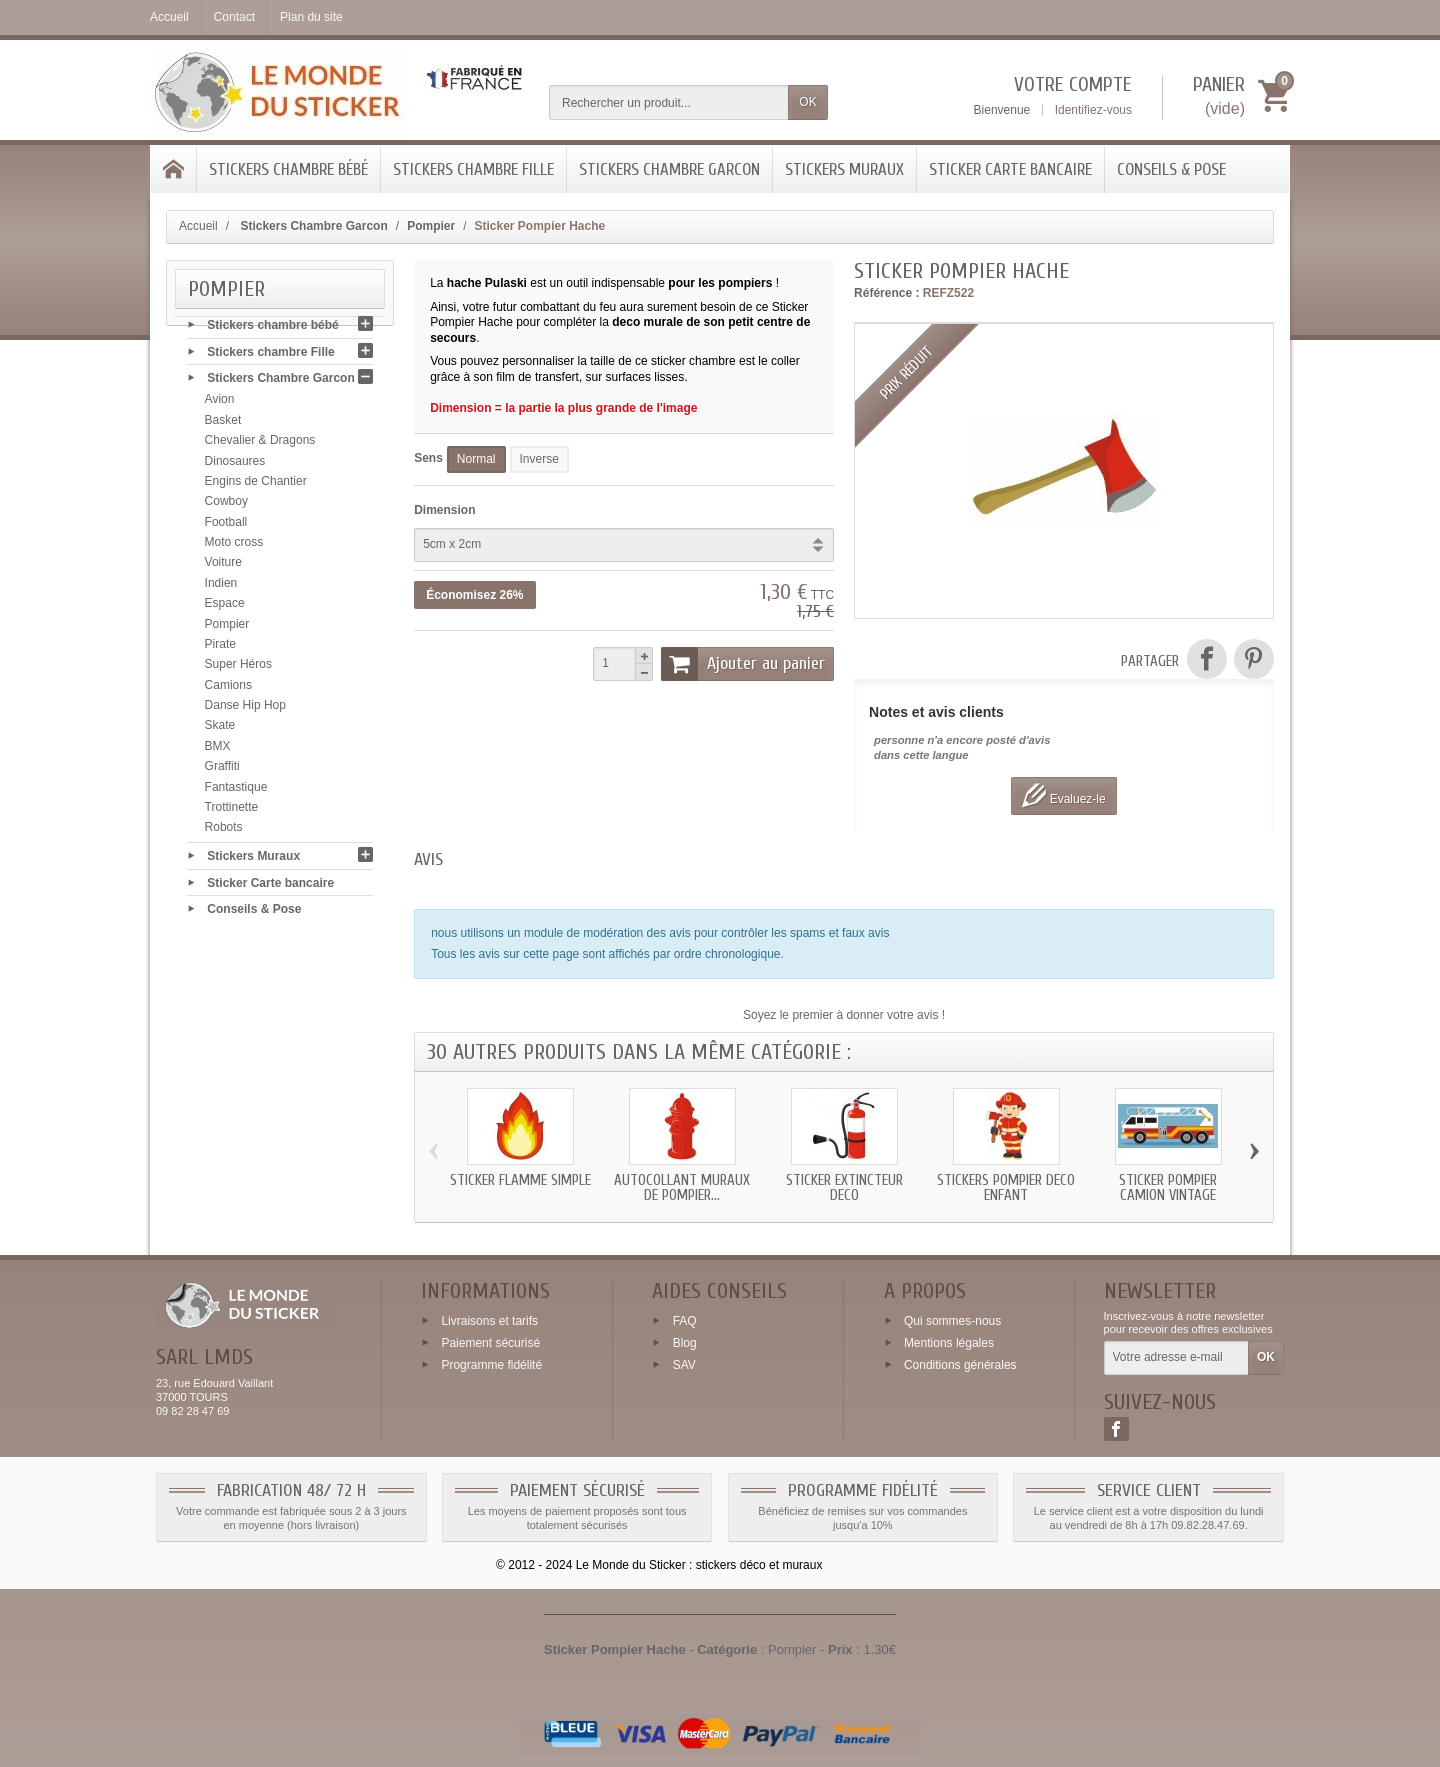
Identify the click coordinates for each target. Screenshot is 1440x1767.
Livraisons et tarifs (489, 1321)
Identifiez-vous (1093, 110)
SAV (684, 1364)
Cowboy (226, 506)
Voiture (223, 567)
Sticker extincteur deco (844, 1188)
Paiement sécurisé (490, 1343)
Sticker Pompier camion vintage (1168, 1188)
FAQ (685, 1321)
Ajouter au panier (743, 664)
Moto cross (234, 547)
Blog (685, 1343)
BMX (218, 750)
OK (807, 102)
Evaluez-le (1063, 795)
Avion (220, 404)
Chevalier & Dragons (260, 445)
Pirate (220, 648)
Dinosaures (235, 465)
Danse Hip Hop (245, 710)
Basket (223, 424)
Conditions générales (960, 1364)
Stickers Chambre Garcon (669, 169)
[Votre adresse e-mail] (1176, 1358)
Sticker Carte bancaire (1010, 169)
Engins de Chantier (256, 485)
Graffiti (222, 771)
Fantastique (236, 791)
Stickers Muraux (844, 169)
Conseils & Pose (1171, 169)
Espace (225, 608)
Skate (220, 730)
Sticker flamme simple (520, 1180)
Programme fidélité (491, 1364)
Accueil (198, 226)
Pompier (227, 628)
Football (226, 526)
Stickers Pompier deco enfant (1006, 1188)
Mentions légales (949, 1343)
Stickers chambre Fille (473, 169)
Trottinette (232, 811)
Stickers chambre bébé (288, 169)
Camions (228, 689)
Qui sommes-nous (952, 1321)
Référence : (886, 293)
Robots (224, 832)
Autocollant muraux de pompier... (682, 1188)
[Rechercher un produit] (669, 102)
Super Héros (238, 669)
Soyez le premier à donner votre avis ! (844, 1015)
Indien (221, 587)
